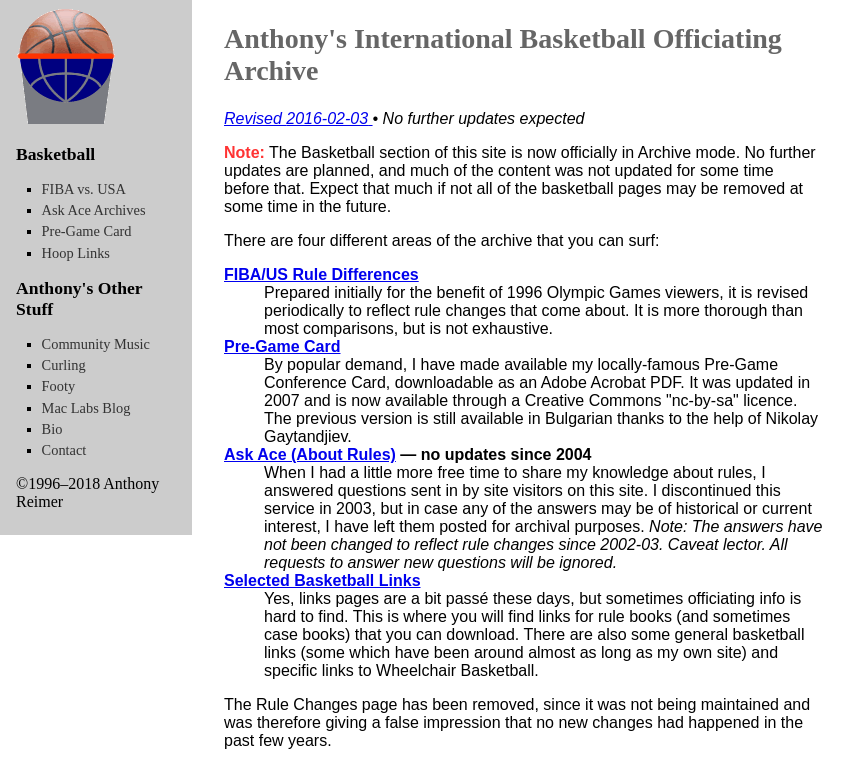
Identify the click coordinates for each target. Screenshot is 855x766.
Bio (52, 429)
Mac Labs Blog (86, 408)
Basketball (55, 154)
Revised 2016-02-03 (298, 118)
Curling (64, 365)
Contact (64, 450)
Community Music (96, 344)
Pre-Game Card (282, 346)
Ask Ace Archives (94, 210)
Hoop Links (76, 253)
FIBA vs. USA (84, 189)
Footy (59, 386)
